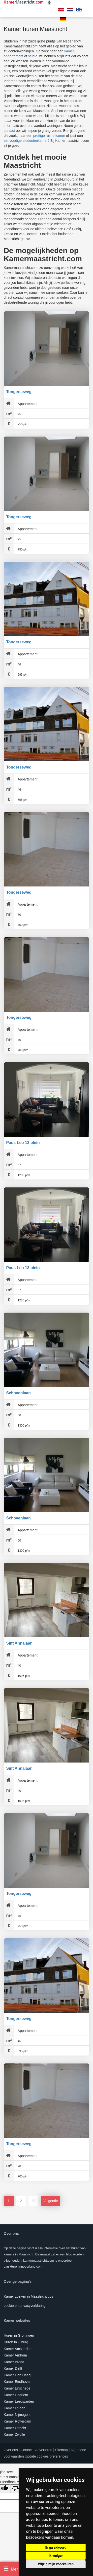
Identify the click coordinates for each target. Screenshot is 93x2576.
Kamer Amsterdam (18, 2349)
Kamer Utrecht (15, 2428)
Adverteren (43, 2450)
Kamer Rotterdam (17, 2421)
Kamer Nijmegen (17, 2415)
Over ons (11, 2450)
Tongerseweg (18, 392)
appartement (13, 56)
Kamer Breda (14, 2362)
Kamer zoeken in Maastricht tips (28, 2296)
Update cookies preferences (46, 2456)
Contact (26, 2450)
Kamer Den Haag (17, 2375)
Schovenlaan (18, 1393)
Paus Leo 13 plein (23, 1143)
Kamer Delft (13, 2368)
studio (32, 56)
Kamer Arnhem (15, 2355)
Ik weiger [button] (56, 2556)
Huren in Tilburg (16, 2342)
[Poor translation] (18, 2488)
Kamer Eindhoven (17, 2382)
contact (9, 131)
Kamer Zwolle (14, 2434)
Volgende (50, 2201)
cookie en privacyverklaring (25, 2306)
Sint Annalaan (19, 1643)
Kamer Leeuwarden (19, 2401)
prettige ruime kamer (49, 136)
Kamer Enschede (17, 2388)
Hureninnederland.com (26, 2266)
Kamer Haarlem (16, 2395)
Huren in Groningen (19, 2335)
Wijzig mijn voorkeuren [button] (56, 2564)
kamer (69, 51)
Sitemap (61, 2450)
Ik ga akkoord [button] (55, 2547)
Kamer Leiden (14, 2408)
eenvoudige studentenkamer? (26, 141)
